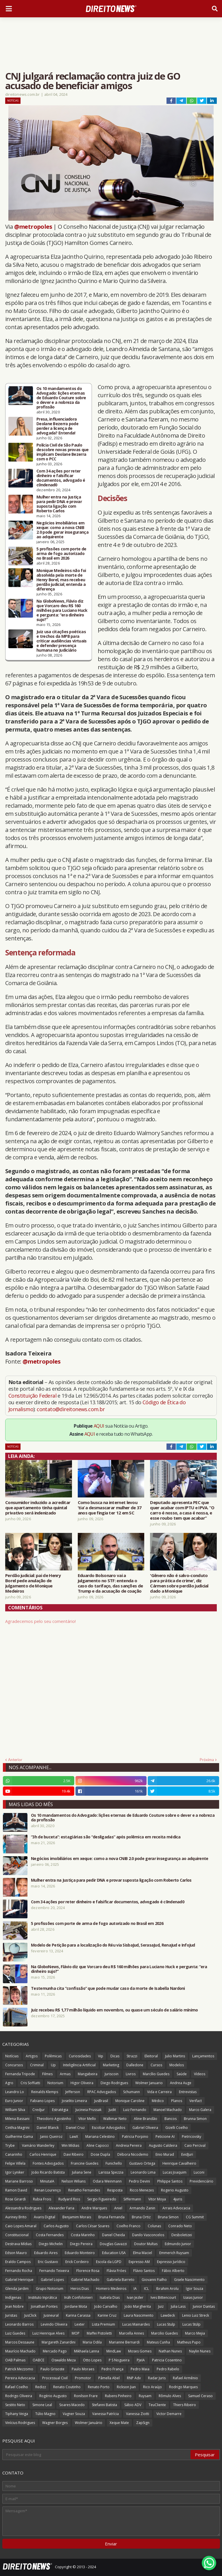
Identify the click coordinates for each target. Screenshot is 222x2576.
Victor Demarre (169, 2413)
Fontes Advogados (48, 2163)
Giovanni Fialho (154, 2279)
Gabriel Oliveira (145, 2127)
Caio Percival (195, 2145)
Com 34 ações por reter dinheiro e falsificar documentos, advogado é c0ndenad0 (60, 478)
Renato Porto (99, 2386)
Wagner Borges (55, 2422)
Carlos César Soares (92, 2225)
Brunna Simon (195, 2118)
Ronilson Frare (86, 2395)
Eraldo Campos (18, 2261)
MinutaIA (47, 2181)
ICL (146, 2288)
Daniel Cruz (75, 2127)
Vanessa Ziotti (137, 2413)
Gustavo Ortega (142, 2163)
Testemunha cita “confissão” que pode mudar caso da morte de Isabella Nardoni (108, 1988)
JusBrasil (101, 2100)
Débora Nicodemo (132, 2154)
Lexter (80, 2324)
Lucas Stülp (191, 2324)
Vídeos (199, 2073)
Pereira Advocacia (20, 2378)
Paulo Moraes (83, 2369)
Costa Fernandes (50, 2234)
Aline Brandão (145, 2118)
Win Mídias (70, 2145)
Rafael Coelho (16, 2386)
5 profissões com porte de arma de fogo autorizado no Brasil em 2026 (61, 553)
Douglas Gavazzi (113, 2243)
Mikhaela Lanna (86, 2351)
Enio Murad (165, 2154)
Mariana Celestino (100, 2136)
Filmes (47, 2073)
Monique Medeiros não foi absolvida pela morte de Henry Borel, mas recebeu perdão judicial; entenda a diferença (61, 579)
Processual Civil (55, 2378)
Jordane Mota (76, 2306)
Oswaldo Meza (63, 2360)
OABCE (38, 2360)
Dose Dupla (100, 2154)
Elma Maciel (142, 2252)
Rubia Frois (42, 2199)
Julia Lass (178, 2306)
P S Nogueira (119, 2360)
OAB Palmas (15, 2360)
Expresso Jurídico (171, 2261)
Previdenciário (201, 2181)
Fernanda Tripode (20, 2073)
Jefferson (72, 2091)
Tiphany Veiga (16, 2413)
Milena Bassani (17, 2118)
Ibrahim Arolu (167, 2288)
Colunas (154, 2225)
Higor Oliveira (82, 2082)
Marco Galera (200, 2109)
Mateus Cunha (158, 2342)
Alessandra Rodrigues (23, 2208)
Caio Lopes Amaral (20, 2225)
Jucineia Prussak (88, 2109)
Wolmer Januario (149, 2082)
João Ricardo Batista (48, 2172)
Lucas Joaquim (174, 2172)
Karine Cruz (107, 2315)
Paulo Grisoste (52, 2369)
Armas (65, 2073)
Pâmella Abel (109, 2378)
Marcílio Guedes (156, 2073)
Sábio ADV (132, 2404)
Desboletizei (181, 2234)
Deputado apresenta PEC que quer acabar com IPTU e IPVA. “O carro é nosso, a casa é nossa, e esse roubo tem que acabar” (182, 1510)
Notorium (55, 2082)
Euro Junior (14, 2100)
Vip (100, 2056)
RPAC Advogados (101, 2091)
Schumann (131, 2091)
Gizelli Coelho (176, 2127)
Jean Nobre (14, 2306)
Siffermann (132, 2199)
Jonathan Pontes (44, 2306)
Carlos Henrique (42, 2154)
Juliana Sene (81, 2172)
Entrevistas (188, 2091)
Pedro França (112, 2369)
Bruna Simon (168, 2217)
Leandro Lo (14, 2091)
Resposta (115, 2190)
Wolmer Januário (88, 2422)
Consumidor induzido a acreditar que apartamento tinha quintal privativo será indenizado (37, 1507)
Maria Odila (92, 2342)
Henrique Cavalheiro (179, 2163)
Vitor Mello (87, 2118)
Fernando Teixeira (54, 2270)
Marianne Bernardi (124, 2342)
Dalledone (134, 2065)
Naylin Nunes (199, 2351)
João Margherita (138, 2306)
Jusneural (51, 2315)
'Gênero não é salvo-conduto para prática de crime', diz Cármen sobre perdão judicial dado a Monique (179, 1583)
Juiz (161, 2306)
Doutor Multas (146, 2243)
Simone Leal (42, 2404)
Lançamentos (203, 2056)
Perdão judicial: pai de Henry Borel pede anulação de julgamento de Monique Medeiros (33, 1583)
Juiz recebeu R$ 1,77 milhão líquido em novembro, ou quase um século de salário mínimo (114, 2010)
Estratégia (60, 2109)
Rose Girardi (15, 2199)
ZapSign (142, 2422)
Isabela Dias (110, 2297)
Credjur (38, 2109)
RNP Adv (134, 2378)
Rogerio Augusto (174, 2190)
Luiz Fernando (134, 2109)
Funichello (114, 2163)
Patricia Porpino (135, 2136)
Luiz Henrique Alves (48, 2333)
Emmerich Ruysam (174, 2252)
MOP (75, 2333)
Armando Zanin (142, 2208)
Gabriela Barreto (120, 2279)
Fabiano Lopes (42, 2100)
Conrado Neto (180, 2225)
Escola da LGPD (108, 2261)
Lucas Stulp (166, 2324)
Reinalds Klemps (44, 2091)
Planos (176, 2100)
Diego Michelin (51, 2243)
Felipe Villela (15, 2163)
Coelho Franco (128, 2225)
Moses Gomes (139, 2351)
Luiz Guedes (15, 2333)
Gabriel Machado (85, 2279)
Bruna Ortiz (141, 2217)
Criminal (37, 2065)
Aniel (118, 2208)
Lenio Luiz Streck (195, 2315)
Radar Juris (157, 2378)
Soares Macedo (72, 2404)
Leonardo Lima (143, 2172)
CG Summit (195, 2217)
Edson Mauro (16, 2252)
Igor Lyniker (14, 2172)
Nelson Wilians (74, 2181)
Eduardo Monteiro (80, 2252)
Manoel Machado (167, 2109)
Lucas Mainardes (136, 2324)
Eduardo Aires (46, 2252)
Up (53, 2065)
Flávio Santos (144, 2270)
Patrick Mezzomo (19, 2369)
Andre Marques (94, 2208)
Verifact (195, 2100)
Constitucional (17, 2234)
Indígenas (13, 2297)
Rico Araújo (152, 2386)
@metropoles (33, 226)
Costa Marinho (83, 2234)
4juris (177, 2199)
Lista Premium (103, 2324)
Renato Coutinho (67, 2386)
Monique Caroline (130, 2100)
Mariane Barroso (19, 2181)
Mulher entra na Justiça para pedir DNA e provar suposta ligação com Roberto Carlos (59, 504)
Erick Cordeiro (77, 2261)
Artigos (32, 2056)
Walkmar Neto (115, 2118)
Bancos (170, 2118)
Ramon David (16, 2190)
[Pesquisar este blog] (96, 2454)
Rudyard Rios (69, 2199)
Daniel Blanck (48, 2127)
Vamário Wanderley (38, 2145)
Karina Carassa (78, 2315)
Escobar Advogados (108, 2127)
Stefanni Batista (104, 2404)
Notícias (12, 100)
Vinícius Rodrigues (20, 2422)
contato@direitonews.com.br (71, 1409)
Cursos (156, 2065)
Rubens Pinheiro (118, 2395)
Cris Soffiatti (30, 2082)
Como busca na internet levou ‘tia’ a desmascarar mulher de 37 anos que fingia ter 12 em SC (110, 1507)
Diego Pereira (81, 2243)
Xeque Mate (119, 2422)
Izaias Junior (193, 2297)
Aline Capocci (97, 2145)
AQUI (99, 1426)
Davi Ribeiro (74, 2154)
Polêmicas (53, 2056)
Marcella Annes (131, 2333)
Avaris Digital (44, 2217)
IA (135, 2288)
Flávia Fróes (116, 2270)
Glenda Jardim (17, 2288)
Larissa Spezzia (111, 2172)
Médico (158, 2100)
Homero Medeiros (111, 2288)
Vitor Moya (157, 2199)
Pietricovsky (191, 2136)
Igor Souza (194, 2288)
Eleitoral (151, 2056)
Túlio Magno (45, 2413)
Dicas (114, 2056)
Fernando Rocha (18, 2270)
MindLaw (113, 2351)
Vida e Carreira (159, 2091)
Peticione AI (165, 2136)
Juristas (11, 2315)
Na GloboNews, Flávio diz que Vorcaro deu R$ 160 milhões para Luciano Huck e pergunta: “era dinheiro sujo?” (62, 610)
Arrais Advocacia (176, 2208)
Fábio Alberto (173, 2270)
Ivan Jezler (135, 2297)
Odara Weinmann (107, 2181)
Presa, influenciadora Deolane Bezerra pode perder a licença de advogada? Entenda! (57, 426)
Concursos (14, 2065)
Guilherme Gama (19, 2136)
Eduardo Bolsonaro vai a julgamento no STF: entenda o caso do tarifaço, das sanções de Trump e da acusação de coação (110, 1583)
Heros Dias (80, 2288)
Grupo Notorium (49, 2288)
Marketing (111, 2065)
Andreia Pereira (129, 2145)
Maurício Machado (20, 2351)
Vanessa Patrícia (105, 2413)
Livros (131, 2073)
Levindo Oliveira (54, 2324)
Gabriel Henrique (19, 2279)
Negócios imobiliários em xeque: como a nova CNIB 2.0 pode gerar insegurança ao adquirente (62, 530)
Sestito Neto (15, 2404)
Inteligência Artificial (79, 2065)
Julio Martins (175, 2056)
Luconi (199, 2172)
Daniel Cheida (113, 2234)
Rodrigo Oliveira (18, 2395)
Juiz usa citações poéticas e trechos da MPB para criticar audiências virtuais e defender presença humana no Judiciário (61, 641)
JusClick (30, 2315)
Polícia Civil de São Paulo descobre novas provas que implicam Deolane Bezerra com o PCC (62, 452)
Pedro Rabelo (168, 2369)
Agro (9, 2082)
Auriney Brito (16, 2217)
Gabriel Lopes (52, 2279)
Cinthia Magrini (17, 2127)
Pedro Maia (140, 2369)
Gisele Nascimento (189, 2279)
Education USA (114, 2252)
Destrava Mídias (18, 2243)
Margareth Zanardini (58, 2342)
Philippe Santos (169, 2181)
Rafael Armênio (185, 2378)
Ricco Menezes (142, 2190)
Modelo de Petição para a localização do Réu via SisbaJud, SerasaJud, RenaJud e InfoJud (113, 1945)
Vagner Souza (74, 2413)
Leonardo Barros (19, 2324)
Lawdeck (168, 2315)
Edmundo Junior (178, 2243)
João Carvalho (105, 2306)
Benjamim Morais (76, 2217)
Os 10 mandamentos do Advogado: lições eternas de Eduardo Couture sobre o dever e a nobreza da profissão (61, 397)
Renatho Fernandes (84, 2190)
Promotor (83, 2378)
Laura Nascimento (138, 2315)
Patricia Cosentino (167, 2360)
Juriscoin (112, 2073)
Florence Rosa (87, 2270)
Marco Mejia (195, 2333)
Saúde (182, 2073)
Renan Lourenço (47, 2190)
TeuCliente (157, 2404)
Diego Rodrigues (114, 2082)
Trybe (10, 2145)
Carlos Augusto (56, 2225)
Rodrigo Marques (183, 2386)
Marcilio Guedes (164, 2333)
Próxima (207, 1759)
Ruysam (145, 2395)
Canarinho (13, 2154)
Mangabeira (87, 2073)
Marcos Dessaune (19, 2342)
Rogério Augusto (53, 2395)
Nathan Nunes (170, 2351)
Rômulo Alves (170, 2395)
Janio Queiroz (51, 2136)
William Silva (15, 2109)
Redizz (40, 2386)
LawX (74, 2136)
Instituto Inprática (42, 2297)
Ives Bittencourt (163, 2297)
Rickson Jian (126, 2386)
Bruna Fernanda (111, 2217)
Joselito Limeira (74, 2100)
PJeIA (141, 2360)
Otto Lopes (92, 2360)
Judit (112, 2109)
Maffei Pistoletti (99, 2333)
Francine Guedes (84, 2163)
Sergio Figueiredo (101, 2199)
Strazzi (132, 2056)
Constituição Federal (33, 1395)
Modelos (176, 2065)
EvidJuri (187, 2154)
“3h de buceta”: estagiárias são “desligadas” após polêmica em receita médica (106, 1837)
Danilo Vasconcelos (148, 2234)
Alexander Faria (61, 2208)
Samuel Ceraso (200, 2395)
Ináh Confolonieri (78, 2297)
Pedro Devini (139, 2181)
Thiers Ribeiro (184, 2404)
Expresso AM (139, 2261)
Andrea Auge (180, 2082)
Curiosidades (80, 2056)
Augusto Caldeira (163, 2145)
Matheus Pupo (189, 2342)
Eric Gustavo (48, 2261)
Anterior (15, 1759)
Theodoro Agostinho (54, 2118)
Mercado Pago (55, 2351)
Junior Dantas (204, 2306)
